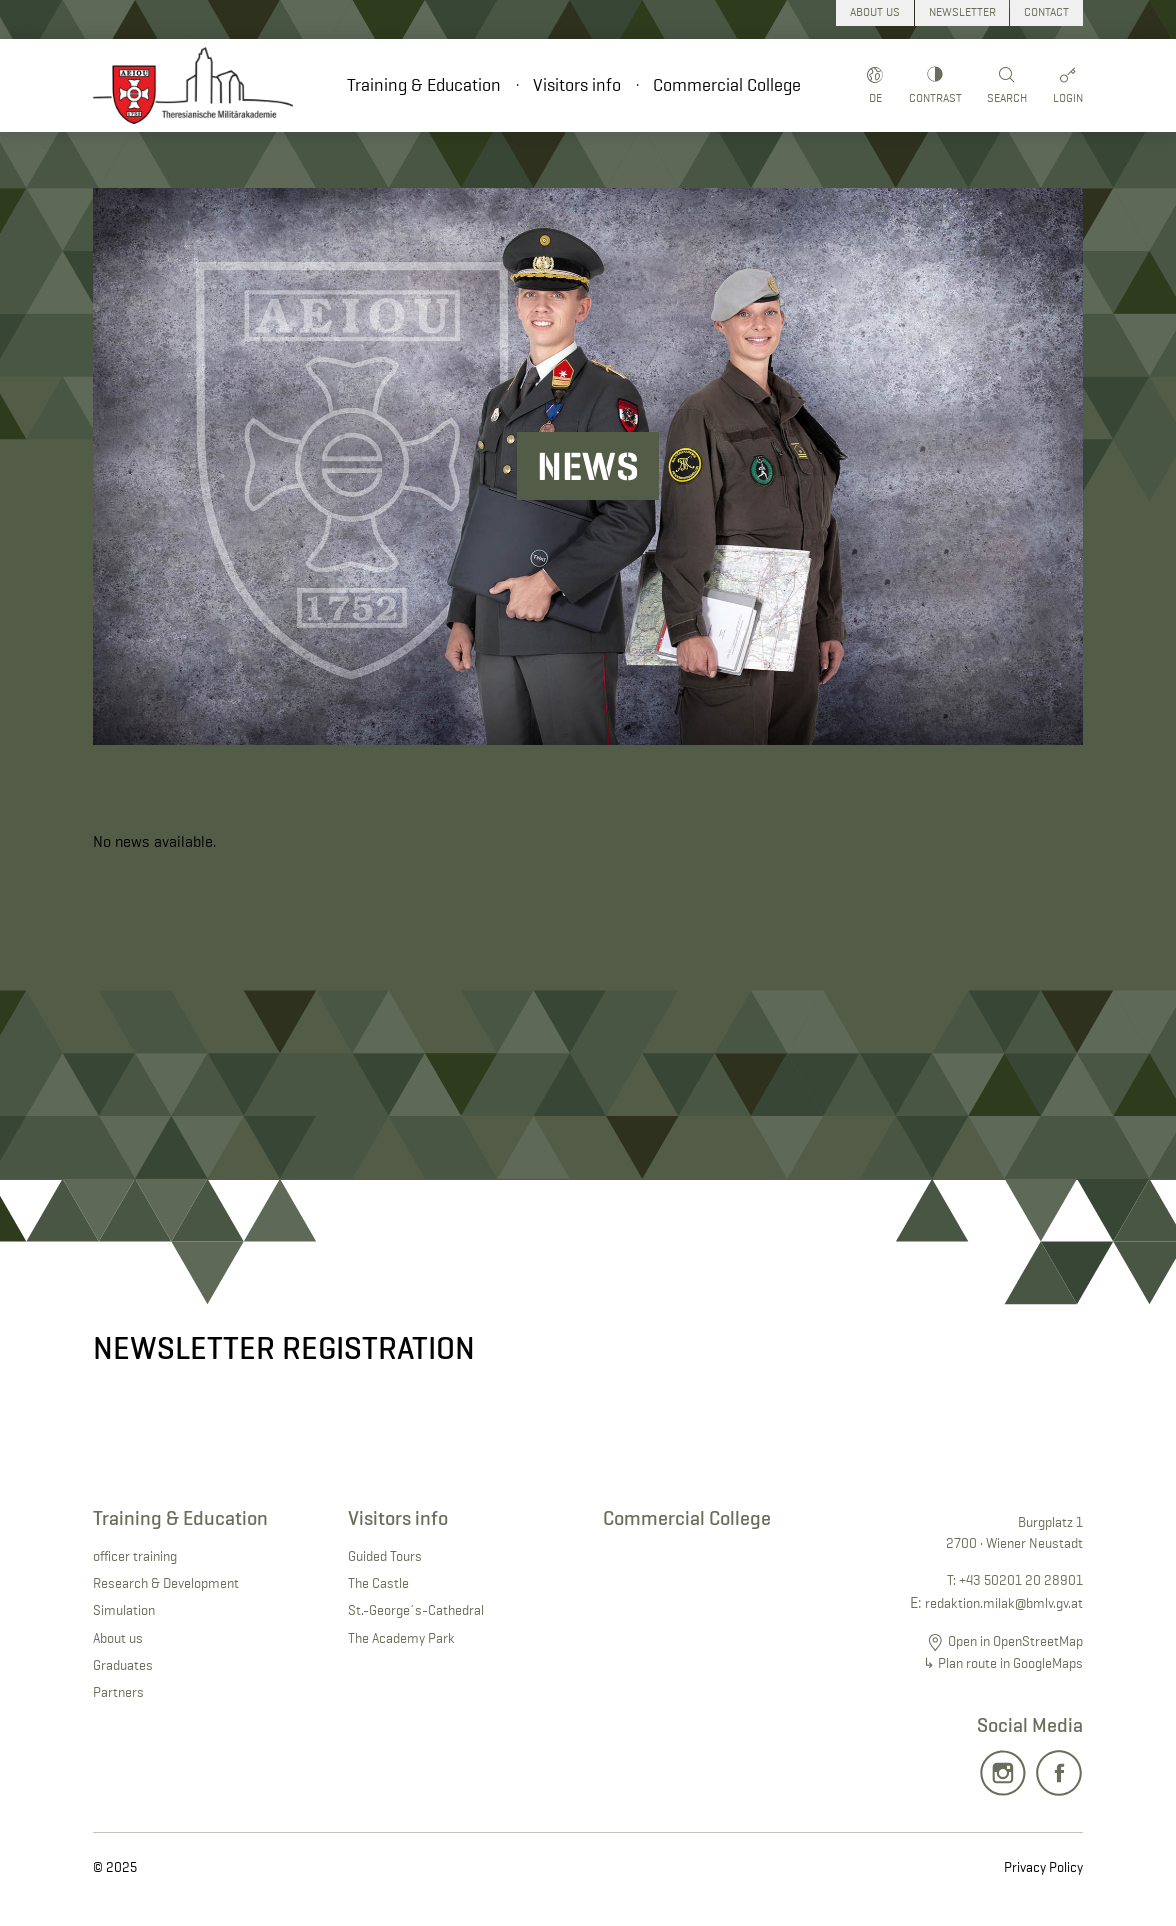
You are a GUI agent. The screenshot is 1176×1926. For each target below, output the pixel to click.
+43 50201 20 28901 (1021, 1580)
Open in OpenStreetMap (1015, 1641)
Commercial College (727, 85)
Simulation (124, 1610)
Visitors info (577, 85)
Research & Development (166, 1583)
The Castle (378, 1583)
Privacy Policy (1043, 1867)
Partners (118, 1692)
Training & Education (424, 85)
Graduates (123, 1665)
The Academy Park (401, 1638)
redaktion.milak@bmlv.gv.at (1004, 1603)
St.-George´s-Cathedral (416, 1610)
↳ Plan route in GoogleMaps (1003, 1663)
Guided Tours (385, 1556)
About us (118, 1638)
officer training (135, 1556)
